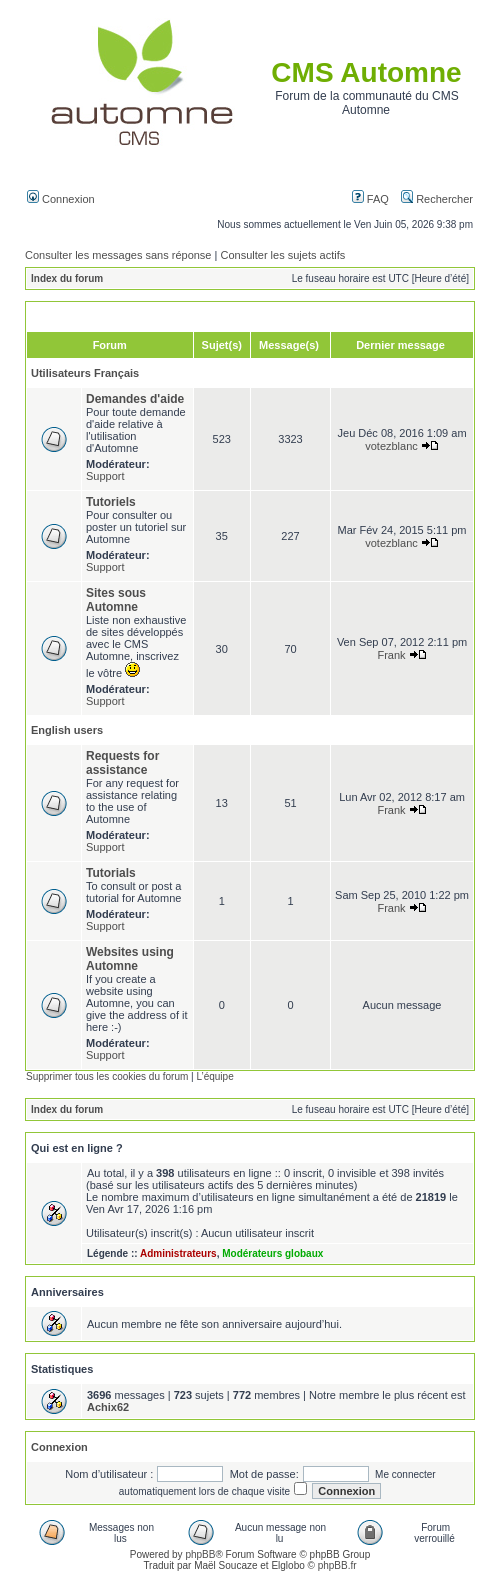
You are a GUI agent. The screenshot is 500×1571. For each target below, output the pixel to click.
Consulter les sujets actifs (282, 255)
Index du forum (67, 278)
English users (67, 730)
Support (105, 476)
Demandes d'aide (135, 399)
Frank (391, 655)
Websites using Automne (130, 959)
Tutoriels (111, 502)
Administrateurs (178, 1253)
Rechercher (437, 199)
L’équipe (214, 1076)
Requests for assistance (122, 763)
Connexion (61, 199)
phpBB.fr (337, 1565)
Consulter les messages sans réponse (118, 255)
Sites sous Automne (116, 600)
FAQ (370, 199)
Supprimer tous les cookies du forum (107, 1076)
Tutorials (111, 873)
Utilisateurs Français (85, 373)
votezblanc (391, 446)
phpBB (200, 1554)
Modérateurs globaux (272, 1253)
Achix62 (108, 1407)
